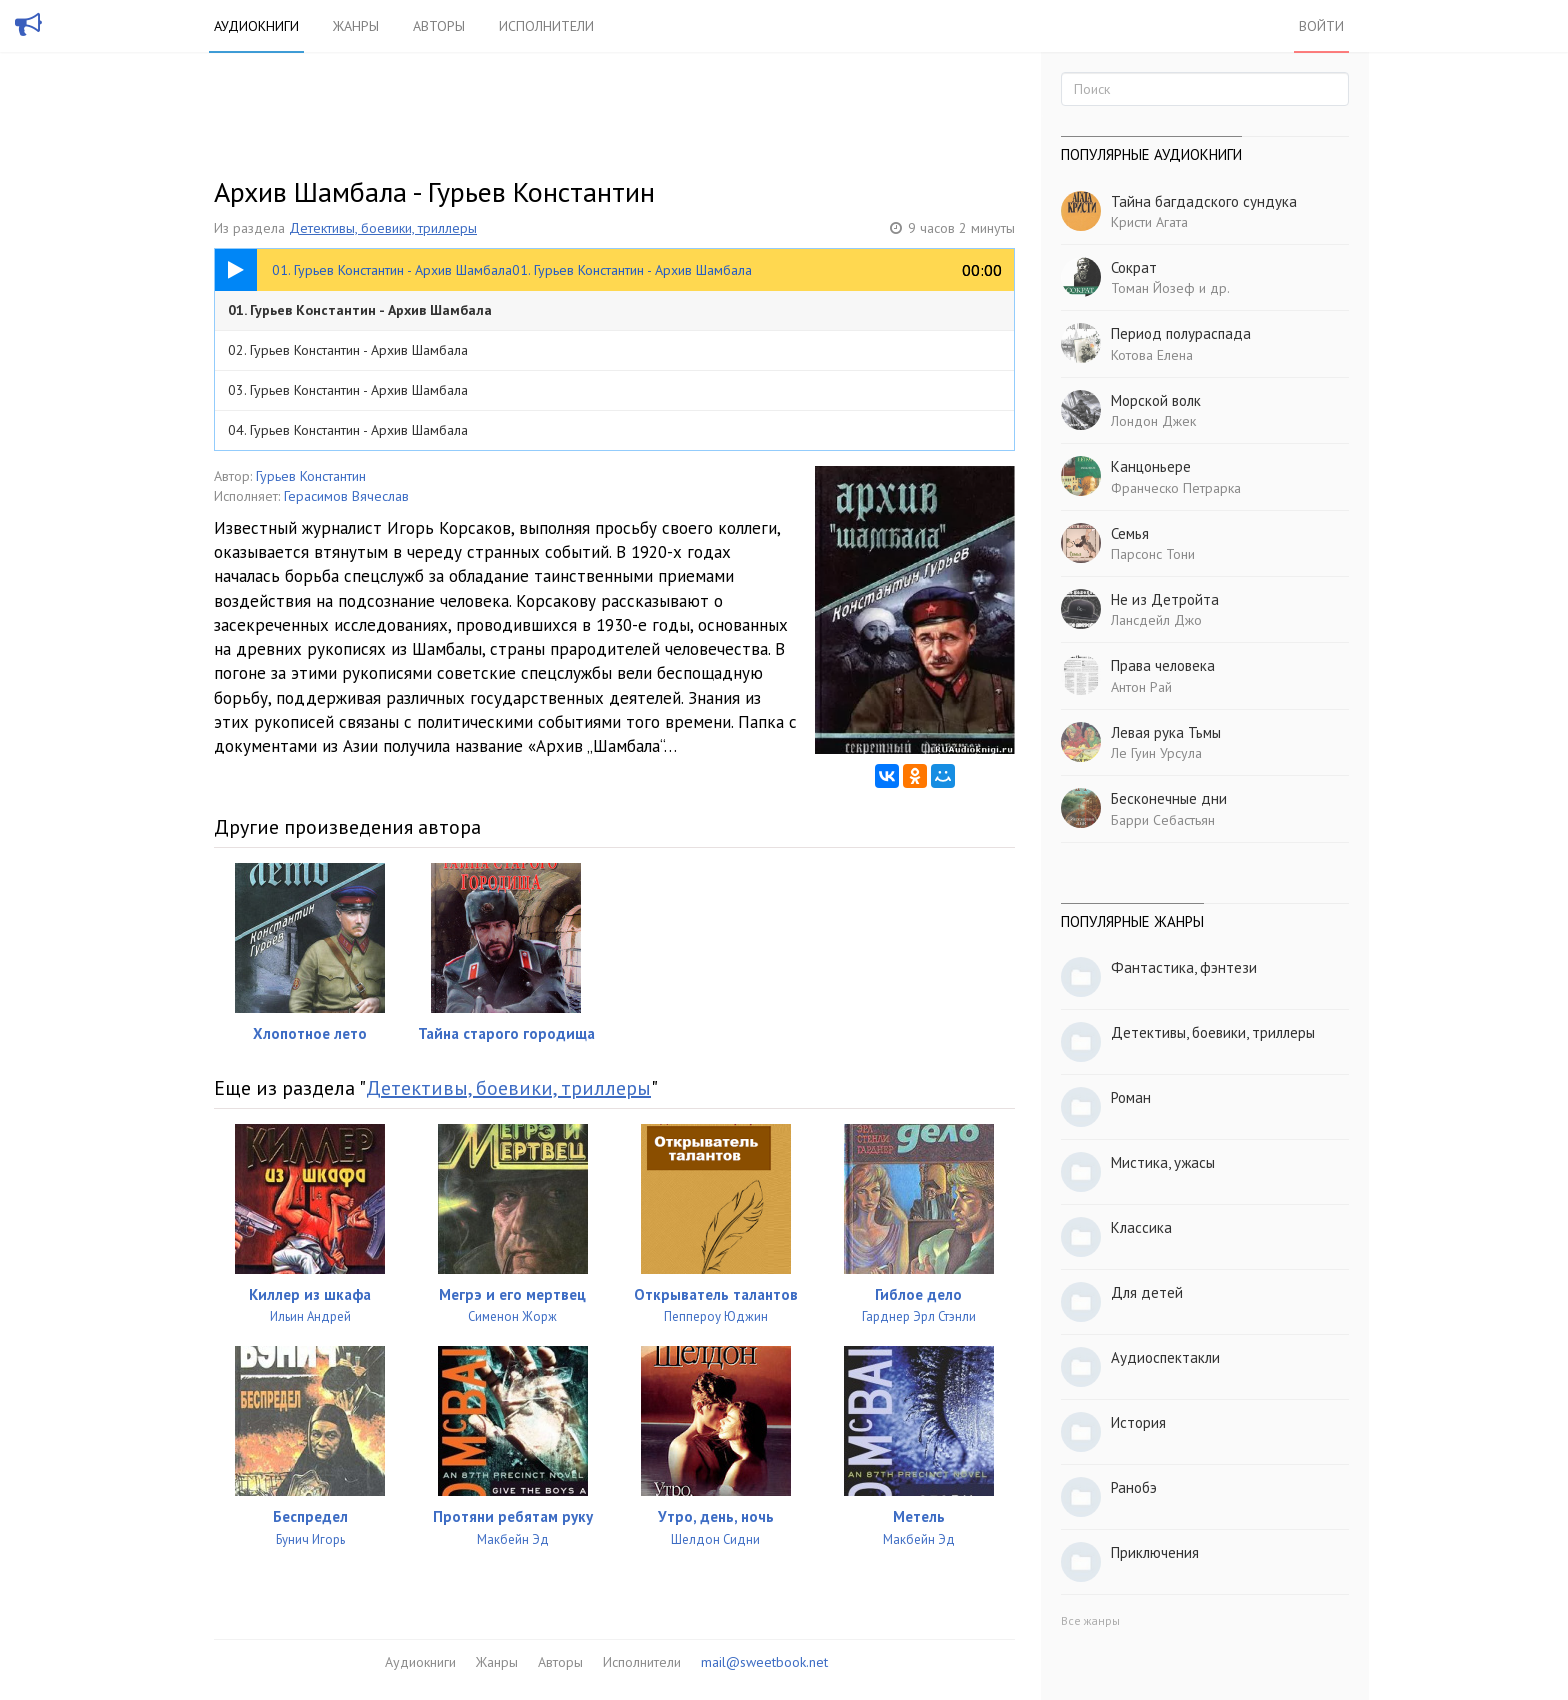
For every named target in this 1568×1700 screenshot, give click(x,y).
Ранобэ (1134, 1487)
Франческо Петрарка (1176, 488)
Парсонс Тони (1153, 554)
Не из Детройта (1165, 599)
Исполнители (546, 26)
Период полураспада (1181, 333)
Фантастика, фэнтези (1184, 967)
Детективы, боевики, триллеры (383, 228)
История (1138, 1422)
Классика (1141, 1227)
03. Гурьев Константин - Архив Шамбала (348, 390)
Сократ (1134, 267)
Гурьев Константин (311, 476)
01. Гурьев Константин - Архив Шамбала (360, 310)
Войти (1321, 26)
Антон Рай (1141, 687)
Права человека (1163, 665)
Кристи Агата (1149, 222)
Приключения (1155, 1552)
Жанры (356, 26)
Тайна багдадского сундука (1204, 201)
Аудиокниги (256, 26)
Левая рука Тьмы (1166, 732)
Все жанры (1090, 1620)
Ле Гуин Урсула (1156, 753)
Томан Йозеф (1153, 288)
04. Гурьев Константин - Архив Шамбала (348, 430)
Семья (1130, 533)
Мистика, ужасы (1163, 1162)
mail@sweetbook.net (764, 1662)
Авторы (439, 26)
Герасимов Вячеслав (346, 496)
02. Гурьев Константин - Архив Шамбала (348, 350)
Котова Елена (1152, 355)
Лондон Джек (1153, 421)
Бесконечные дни (1169, 798)
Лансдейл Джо (1156, 620)
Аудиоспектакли (1165, 1357)
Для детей (1147, 1292)
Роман (1131, 1097)
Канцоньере (1151, 466)
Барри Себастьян (1163, 820)
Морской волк (1156, 400)
